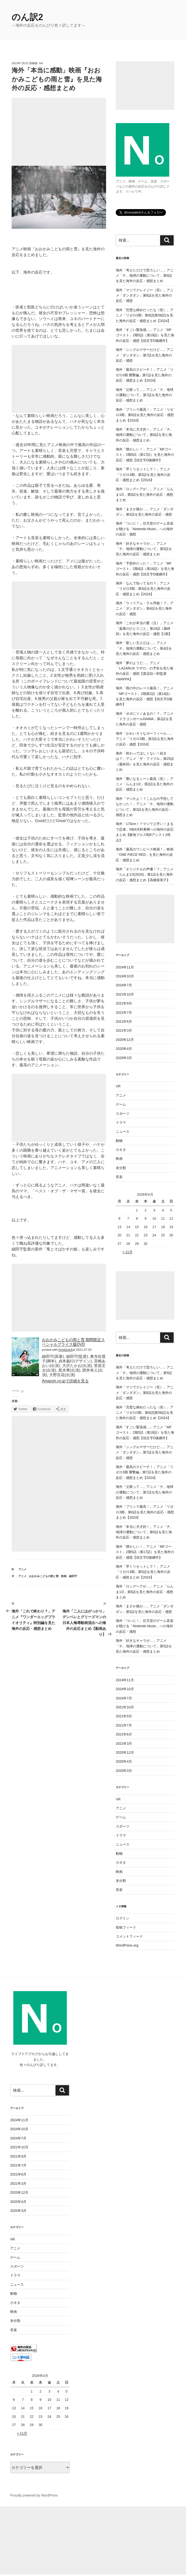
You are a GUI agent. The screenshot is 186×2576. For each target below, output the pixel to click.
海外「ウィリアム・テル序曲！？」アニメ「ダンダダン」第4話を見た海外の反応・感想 (144, 608)
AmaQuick (65, 1349)
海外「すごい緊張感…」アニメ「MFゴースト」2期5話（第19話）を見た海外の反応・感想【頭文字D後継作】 (145, 335)
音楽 (119, 1177)
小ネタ (121, 1150)
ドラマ (121, 1122)
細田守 (73, 1576)
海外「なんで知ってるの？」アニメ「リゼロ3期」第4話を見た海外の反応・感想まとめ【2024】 (143, 588)
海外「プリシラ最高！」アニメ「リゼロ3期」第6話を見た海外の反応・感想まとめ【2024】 (145, 415)
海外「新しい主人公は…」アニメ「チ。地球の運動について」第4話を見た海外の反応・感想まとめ (144, 648)
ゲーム (121, 1104)
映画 (63, 1576)
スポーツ (122, 1113)
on (41, 63)
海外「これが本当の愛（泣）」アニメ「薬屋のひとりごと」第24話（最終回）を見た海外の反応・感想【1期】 (144, 628)
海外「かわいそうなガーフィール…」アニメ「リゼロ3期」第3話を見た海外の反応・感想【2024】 (145, 738)
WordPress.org (127, 1945)
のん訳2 (27, 17)
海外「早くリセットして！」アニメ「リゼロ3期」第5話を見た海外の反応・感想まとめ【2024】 (143, 474)
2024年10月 (125, 976)
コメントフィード (129, 1936)
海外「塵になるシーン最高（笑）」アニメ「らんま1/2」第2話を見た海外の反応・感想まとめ (144, 784)
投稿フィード (126, 1927)
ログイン (122, 1918)
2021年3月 (124, 1030)
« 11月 (127, 1252)
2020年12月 (125, 1040)
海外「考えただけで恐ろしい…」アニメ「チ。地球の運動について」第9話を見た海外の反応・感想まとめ (144, 275)
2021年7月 (124, 1012)
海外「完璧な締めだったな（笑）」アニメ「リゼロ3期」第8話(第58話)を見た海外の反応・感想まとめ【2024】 (144, 315)
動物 (119, 1141)
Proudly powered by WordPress (34, 2495)
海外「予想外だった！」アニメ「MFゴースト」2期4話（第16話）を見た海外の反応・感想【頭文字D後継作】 (145, 568)
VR (118, 1086)
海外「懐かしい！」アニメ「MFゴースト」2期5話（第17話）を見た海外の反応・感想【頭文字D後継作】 (145, 454)
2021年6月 (124, 1021)
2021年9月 (124, 1003)
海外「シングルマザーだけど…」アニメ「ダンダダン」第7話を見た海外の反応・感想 (144, 355)
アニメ (22, 1569)
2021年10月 (125, 994)
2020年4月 (124, 1049)
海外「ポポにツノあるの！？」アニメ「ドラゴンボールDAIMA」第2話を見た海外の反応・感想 (144, 719)
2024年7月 (124, 985)
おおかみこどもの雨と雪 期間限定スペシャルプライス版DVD (73, 1342)
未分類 (121, 1168)
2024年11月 (125, 967)
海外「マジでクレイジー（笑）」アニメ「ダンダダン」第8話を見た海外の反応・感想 (144, 295)
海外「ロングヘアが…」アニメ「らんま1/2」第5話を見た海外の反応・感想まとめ (144, 494)
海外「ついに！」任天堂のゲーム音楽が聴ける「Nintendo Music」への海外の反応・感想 (144, 528)
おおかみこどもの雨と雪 (43, 1576)
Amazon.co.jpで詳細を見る (65, 1381)
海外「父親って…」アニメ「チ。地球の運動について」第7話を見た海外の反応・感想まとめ (144, 395)
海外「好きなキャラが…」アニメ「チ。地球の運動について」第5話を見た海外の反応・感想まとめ (144, 549)
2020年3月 (124, 1058)
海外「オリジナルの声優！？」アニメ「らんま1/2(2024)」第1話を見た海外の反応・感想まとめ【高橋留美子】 (144, 874)
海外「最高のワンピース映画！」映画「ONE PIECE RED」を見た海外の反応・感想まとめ (144, 854)
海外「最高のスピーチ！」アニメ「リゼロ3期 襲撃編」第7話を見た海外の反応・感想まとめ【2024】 (144, 375)
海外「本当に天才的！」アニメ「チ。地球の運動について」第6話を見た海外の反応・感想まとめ (144, 434)
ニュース (122, 1131)
